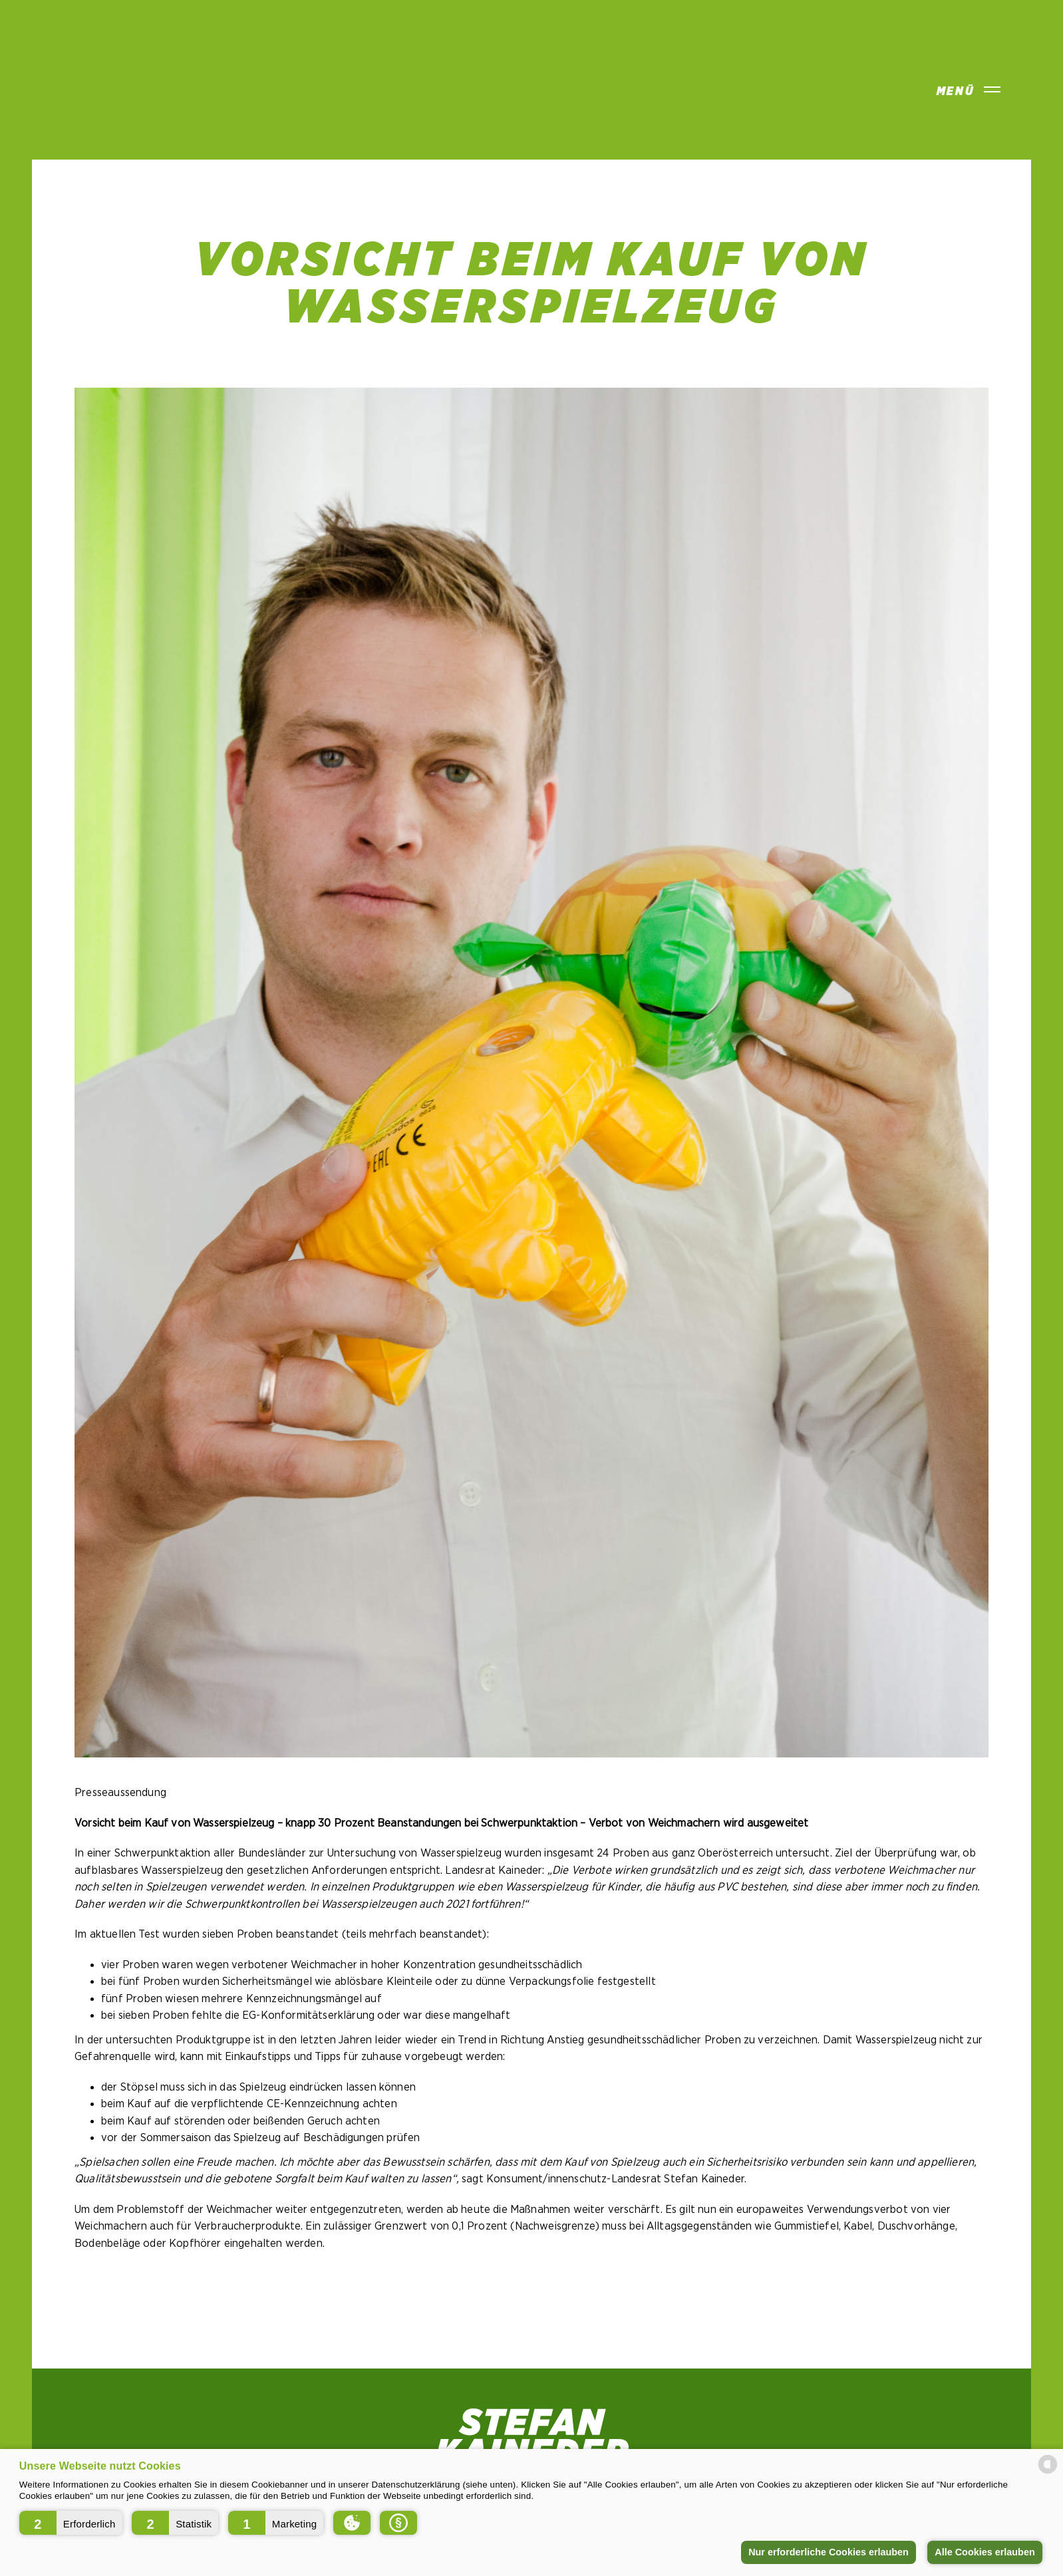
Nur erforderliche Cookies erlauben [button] (828, 2552)
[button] (70, 2523)
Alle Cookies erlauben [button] (984, 2552)
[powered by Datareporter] (1047, 2472)
